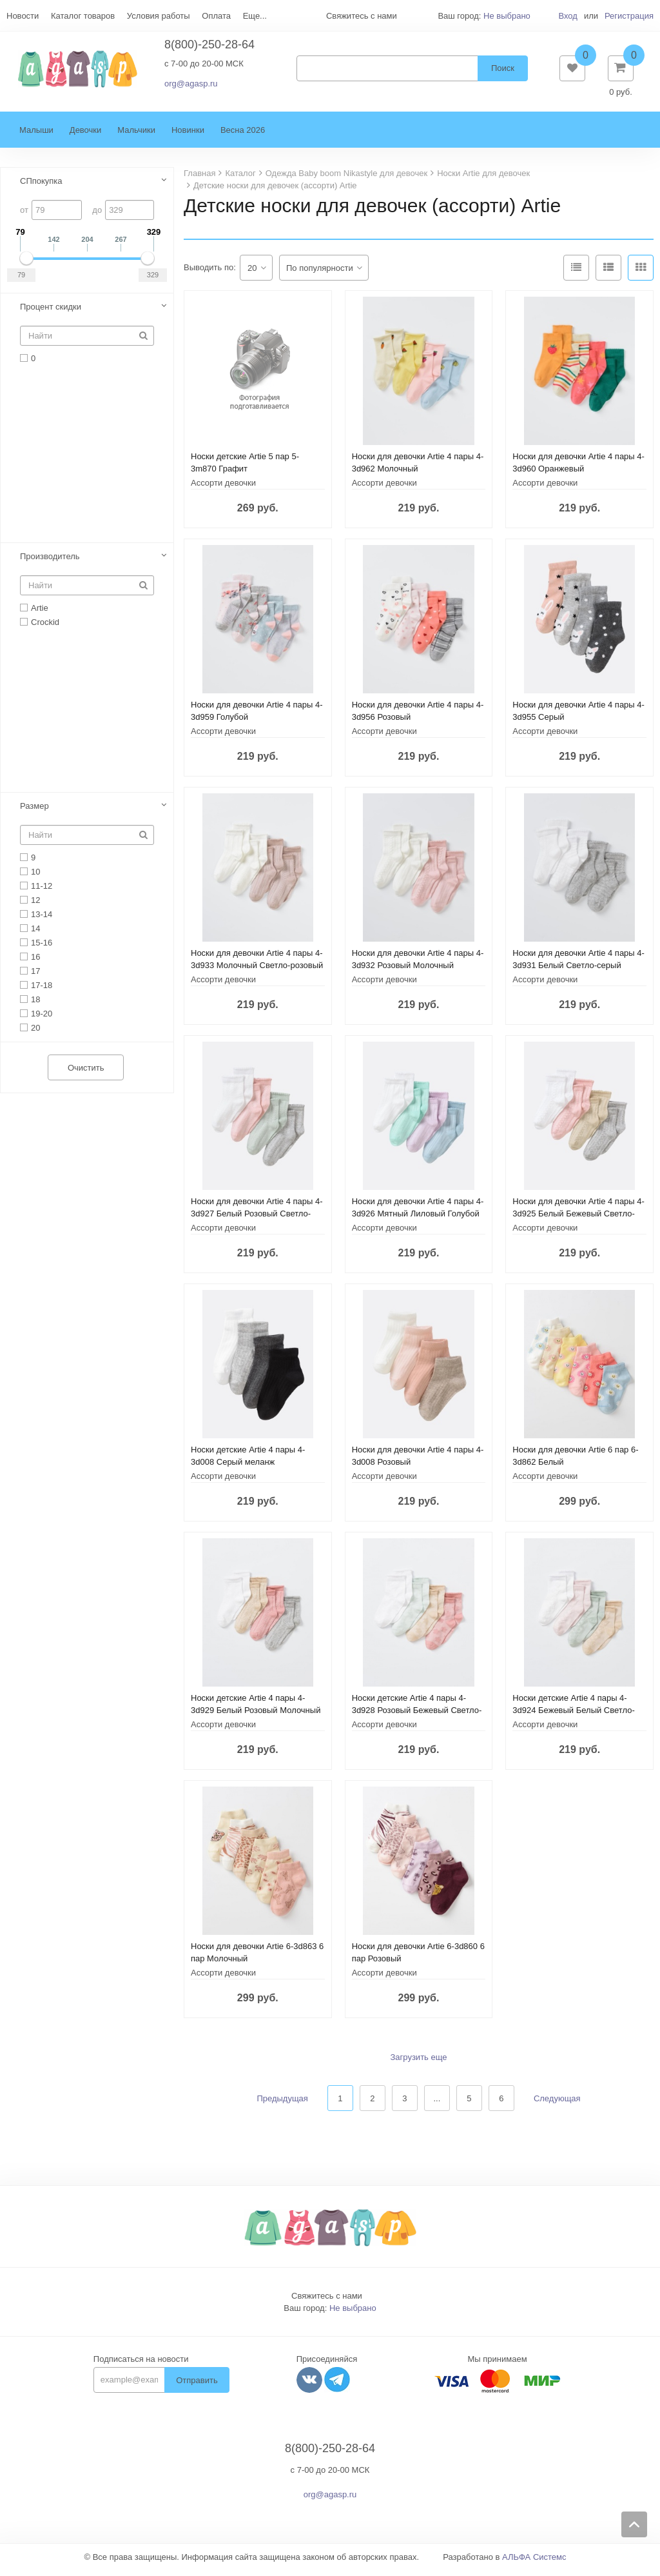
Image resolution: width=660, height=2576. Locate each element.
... (436, 2105)
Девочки (85, 136)
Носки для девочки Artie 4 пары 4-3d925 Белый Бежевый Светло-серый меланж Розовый (578, 1220)
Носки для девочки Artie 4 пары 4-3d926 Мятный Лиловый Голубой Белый (418, 1220)
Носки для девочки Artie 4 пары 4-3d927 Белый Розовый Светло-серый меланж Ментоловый (257, 1220)
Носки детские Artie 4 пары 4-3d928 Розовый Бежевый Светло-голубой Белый (417, 1716)
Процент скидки (50, 313)
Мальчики (136, 136)
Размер (34, 812)
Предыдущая (282, 2105)
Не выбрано (506, 16)
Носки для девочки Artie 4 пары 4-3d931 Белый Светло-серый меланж (578, 972)
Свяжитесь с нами (326, 2302)
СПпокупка (41, 187)
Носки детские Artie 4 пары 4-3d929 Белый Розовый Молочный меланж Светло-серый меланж (255, 1716)
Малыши (36, 136)
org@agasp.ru (191, 87)
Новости (22, 16)
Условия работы (158, 16)
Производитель (50, 563)
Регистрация (629, 16)
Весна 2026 (242, 136)
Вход (567, 16)
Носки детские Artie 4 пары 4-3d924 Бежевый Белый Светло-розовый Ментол (573, 1716)
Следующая (557, 2105)
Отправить (196, 2387)
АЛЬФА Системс (534, 2563)
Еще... (255, 16)
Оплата (216, 16)
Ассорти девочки (223, 489)
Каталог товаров (83, 16)
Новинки (187, 136)
